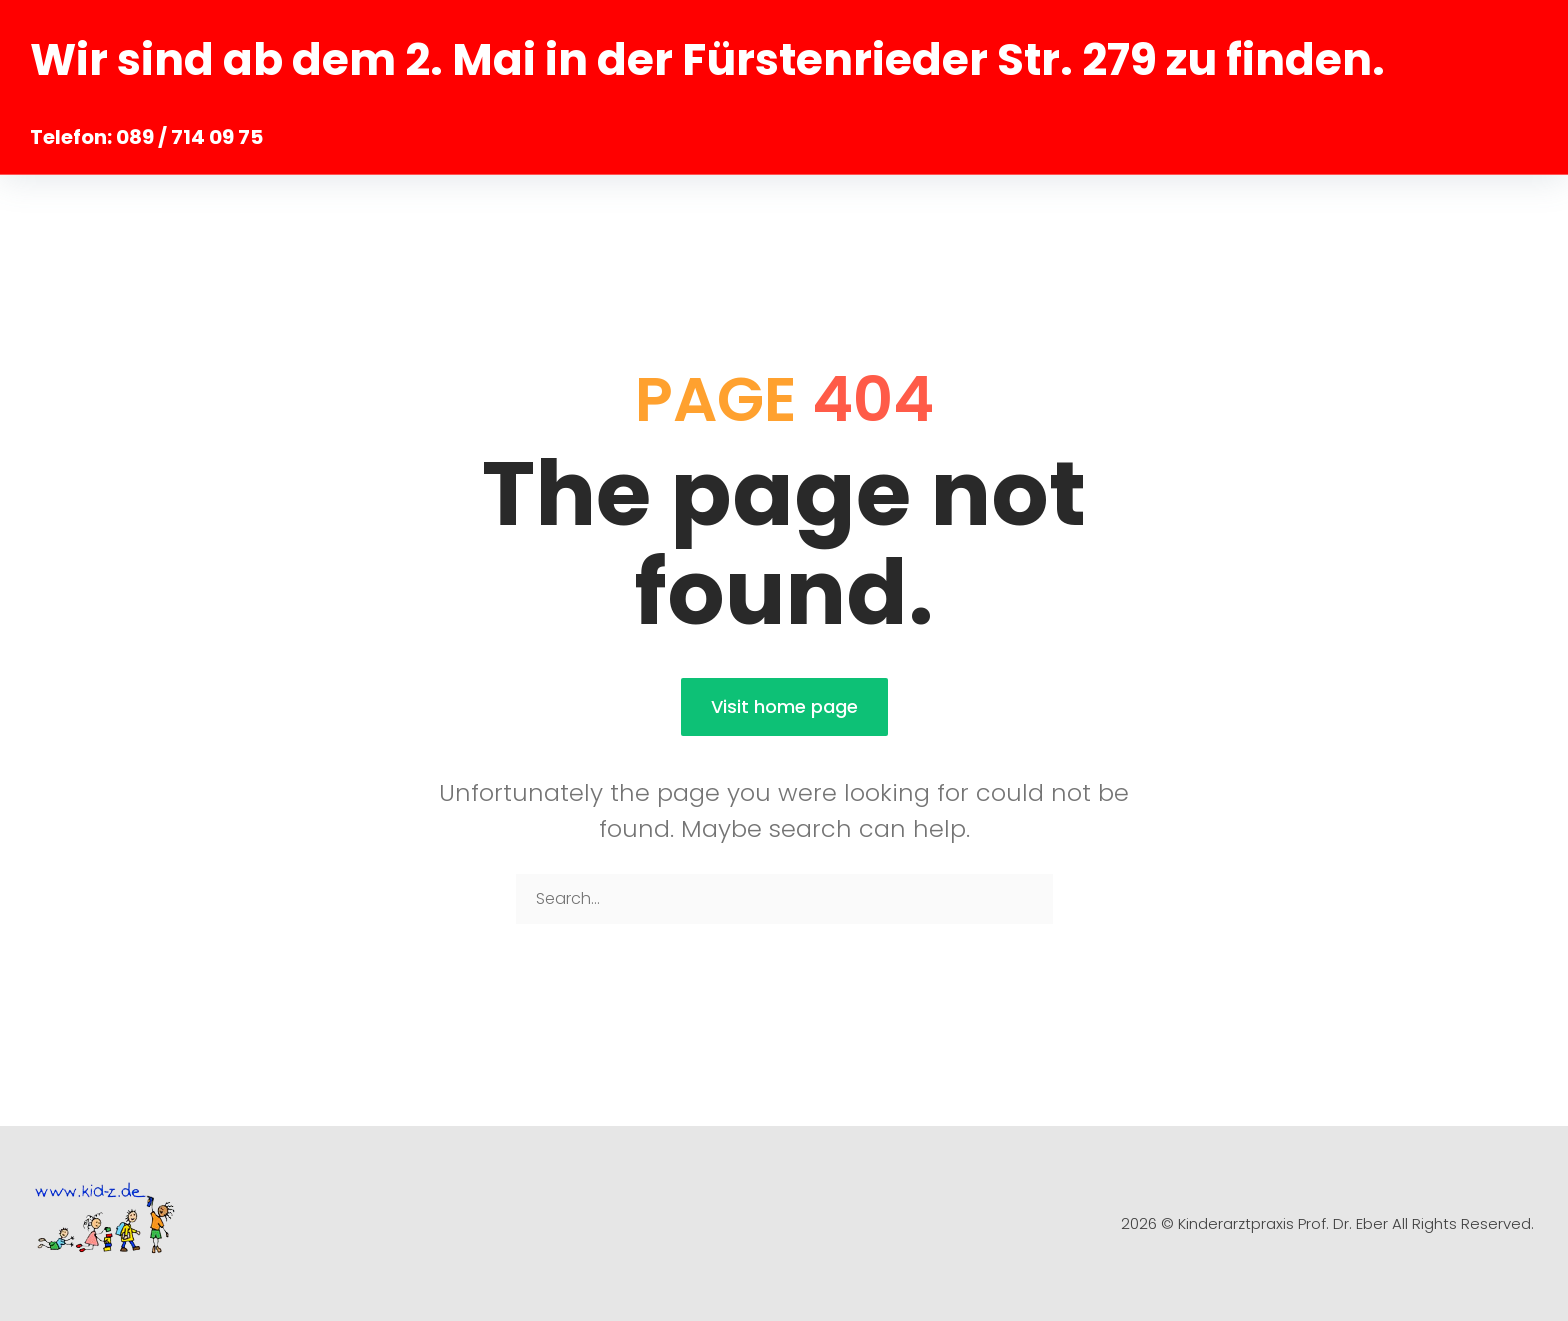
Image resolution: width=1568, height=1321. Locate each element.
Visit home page (784, 706)
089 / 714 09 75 (189, 137)
